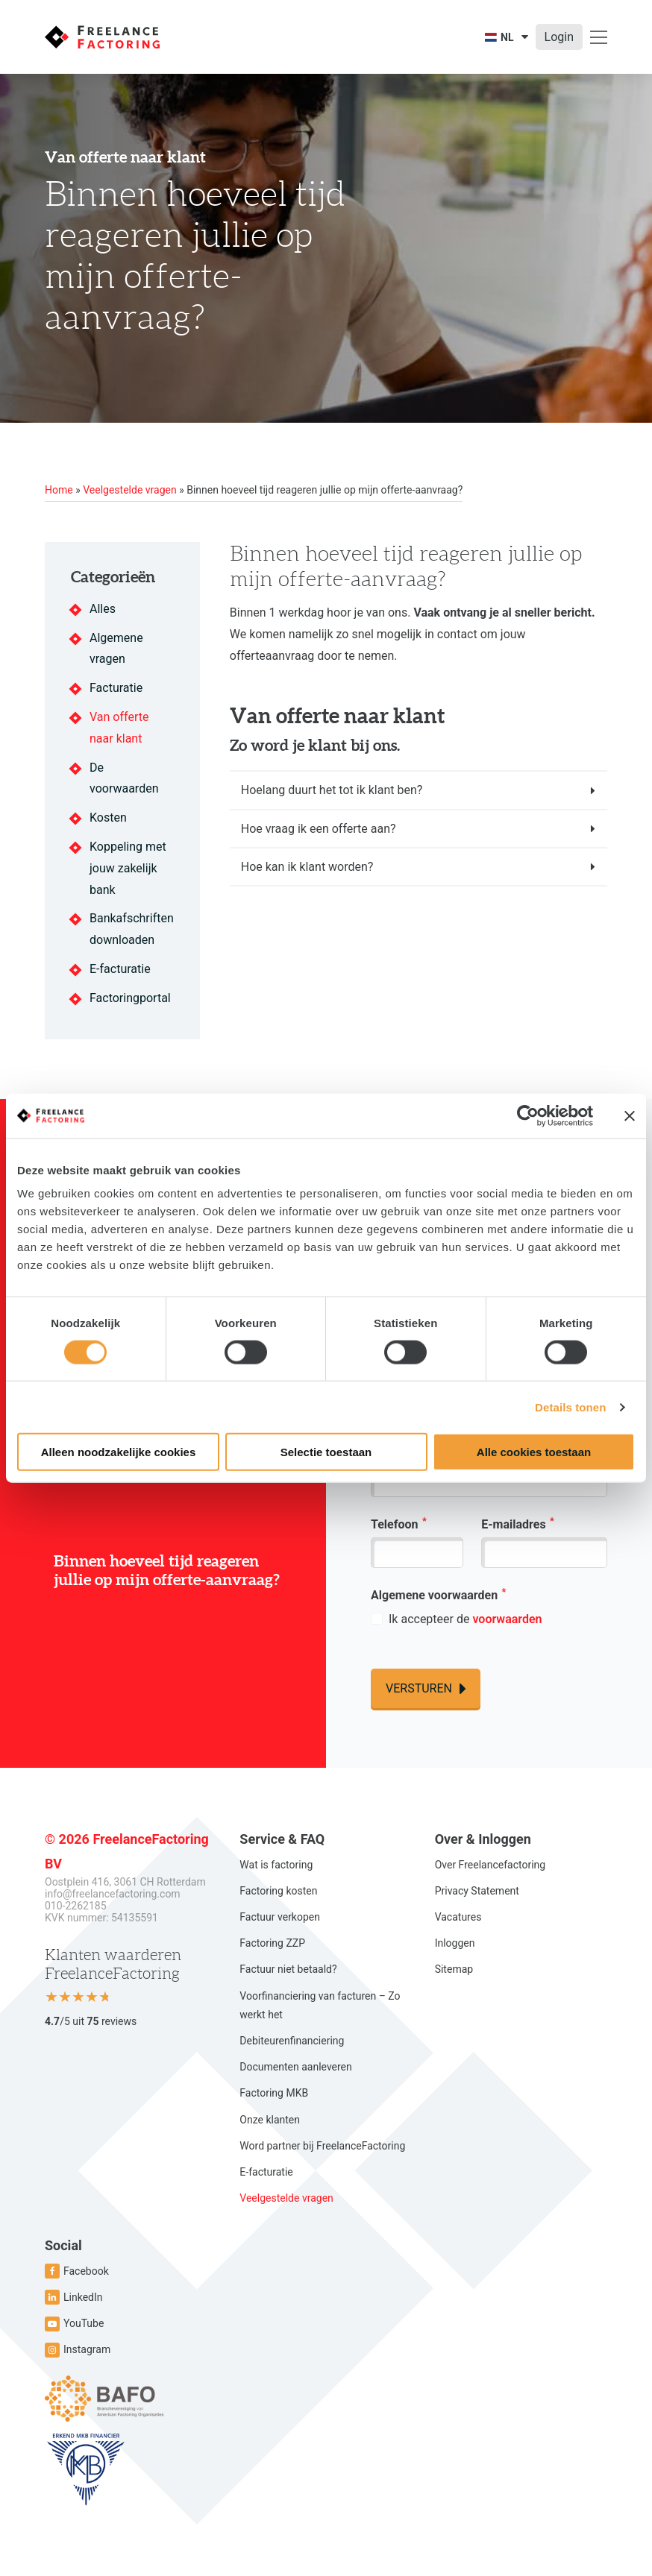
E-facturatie (120, 969)
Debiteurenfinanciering (291, 2041)
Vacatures (458, 1917)
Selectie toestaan (326, 1452)
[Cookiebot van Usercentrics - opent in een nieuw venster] (528, 1115)
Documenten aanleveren (295, 2067)
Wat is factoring (276, 1865)
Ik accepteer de (465, 1619)
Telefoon (399, 1523)
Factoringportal (130, 998)
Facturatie (116, 688)
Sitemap (454, 1969)
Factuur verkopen (279, 1917)
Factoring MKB (273, 2093)
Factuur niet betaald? (287, 1969)
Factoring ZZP (272, 1943)
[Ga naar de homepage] (102, 37)
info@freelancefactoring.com (113, 1894)
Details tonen (570, 1406)
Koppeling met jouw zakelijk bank (128, 868)
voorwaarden (507, 1619)
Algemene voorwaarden (438, 1594)
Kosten (108, 817)
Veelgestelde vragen (129, 490)
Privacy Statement (477, 1891)
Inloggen (455, 1943)
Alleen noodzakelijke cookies (118, 1452)
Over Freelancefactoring (490, 1865)
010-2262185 (76, 1906)
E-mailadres (517, 1523)
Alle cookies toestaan (534, 1452)
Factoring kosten (278, 1891)
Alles (103, 609)
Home (59, 490)
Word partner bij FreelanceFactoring (322, 2146)
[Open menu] (598, 37)
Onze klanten (269, 2120)
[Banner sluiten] (629, 1115)
